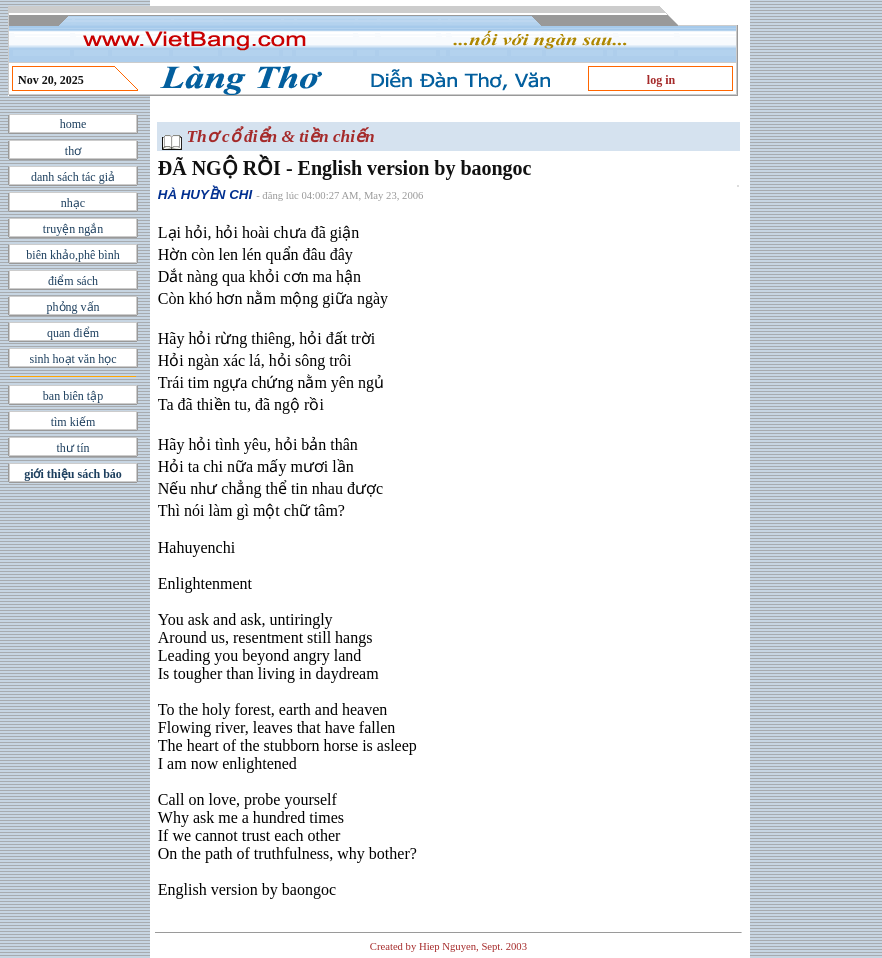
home (73, 124)
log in (661, 80)
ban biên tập (73, 396)
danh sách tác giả (73, 177)
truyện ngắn (73, 229)
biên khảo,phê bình (72, 255)
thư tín (72, 448)
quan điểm (73, 333)
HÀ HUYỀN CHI (205, 194)
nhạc (73, 203)
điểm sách (73, 281)
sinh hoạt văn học (73, 359)
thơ (73, 151)
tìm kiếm (73, 422)
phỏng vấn (73, 307)
